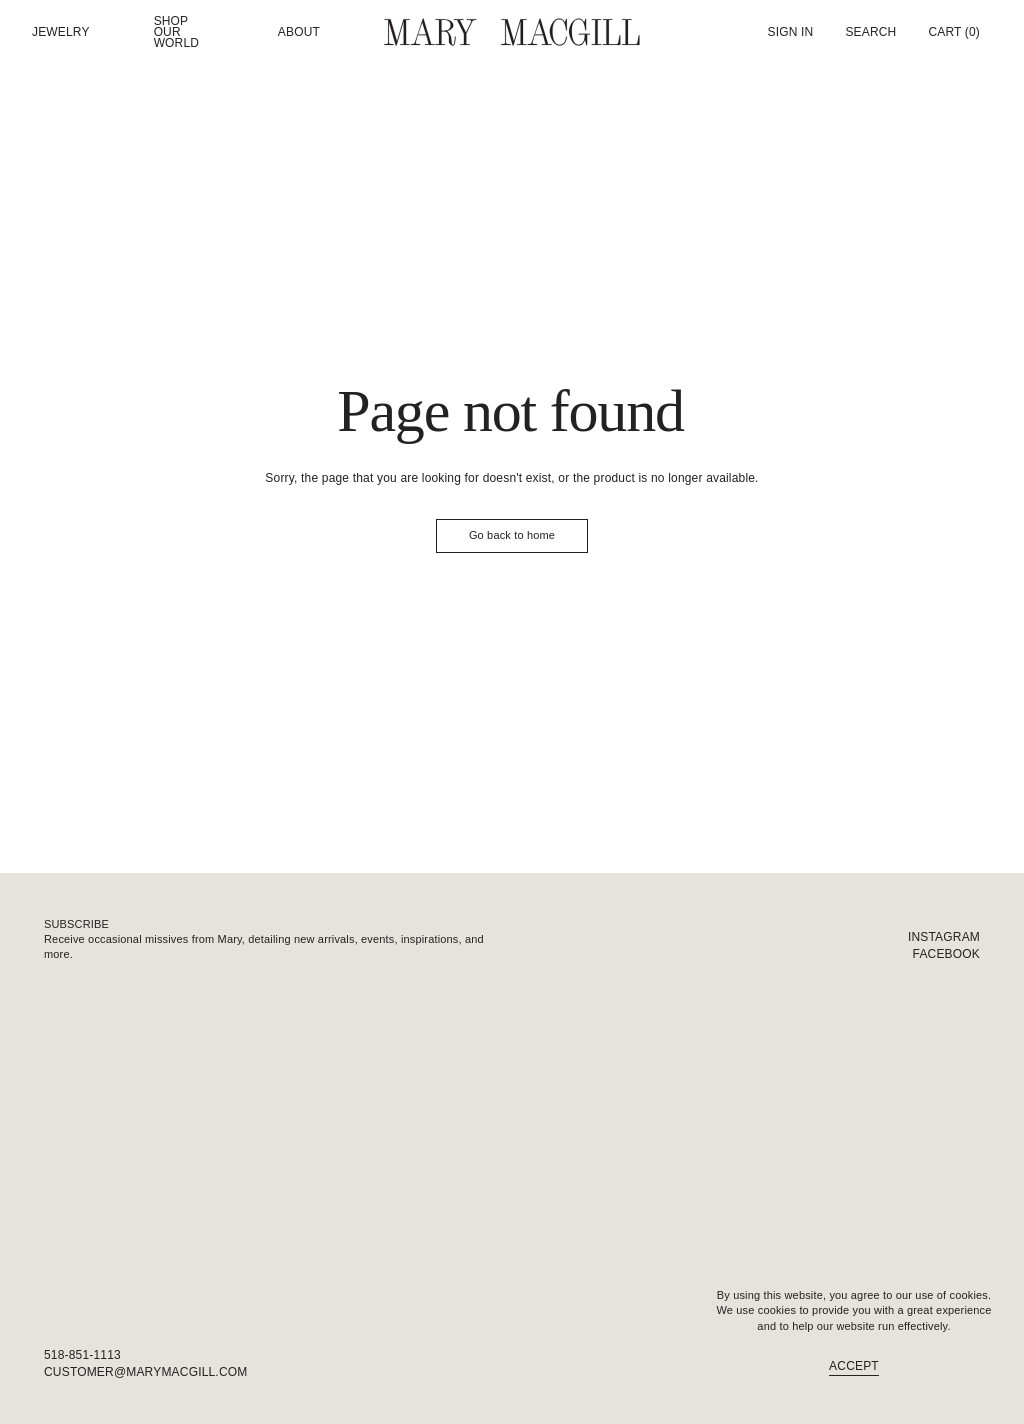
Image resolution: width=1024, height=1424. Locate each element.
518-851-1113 (82, 1355)
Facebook (946, 954)
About (299, 32)
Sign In (791, 32)
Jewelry (61, 32)
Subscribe (76, 924)
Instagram (944, 937)
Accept (854, 1366)
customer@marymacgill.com (145, 1372)
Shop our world (177, 32)
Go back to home (512, 535)
